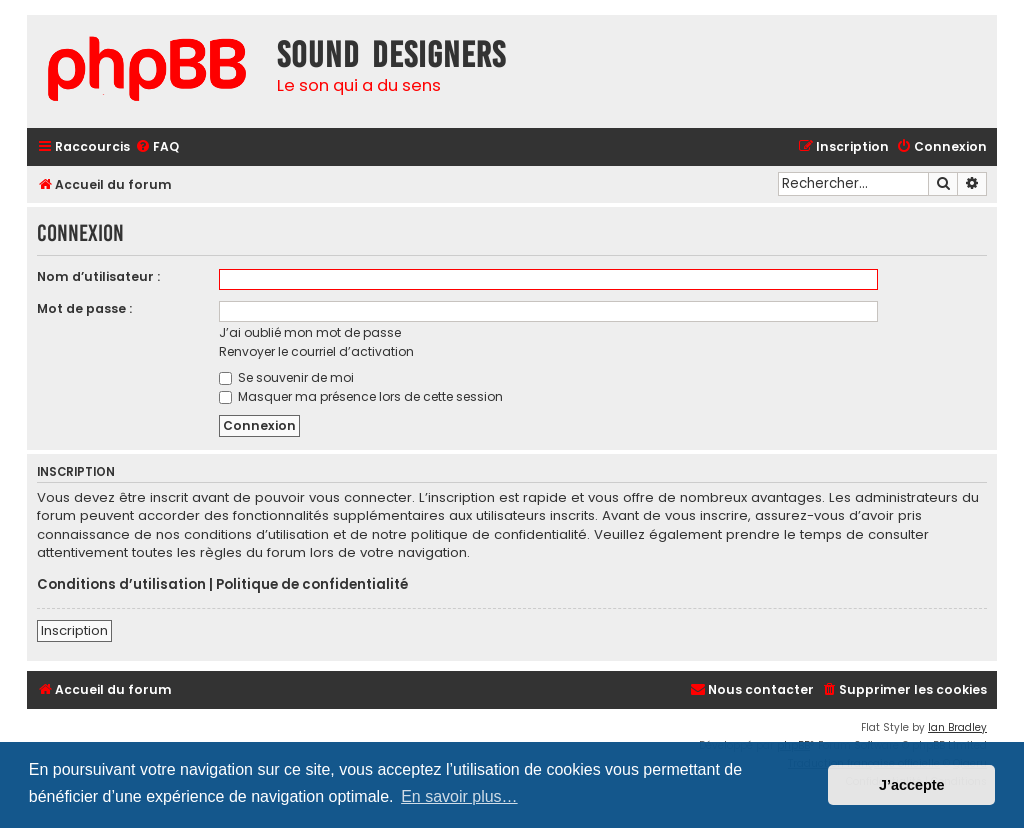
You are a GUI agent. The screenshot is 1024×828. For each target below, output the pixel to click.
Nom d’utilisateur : (98, 276)
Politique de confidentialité (312, 585)
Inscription (74, 630)
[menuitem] (157, 147)
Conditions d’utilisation (121, 585)
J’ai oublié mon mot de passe (310, 332)
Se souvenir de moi (286, 377)
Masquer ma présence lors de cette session (361, 396)
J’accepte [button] (912, 785)
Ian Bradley (957, 727)
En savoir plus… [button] (459, 796)
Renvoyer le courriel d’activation (316, 351)
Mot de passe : (84, 308)
